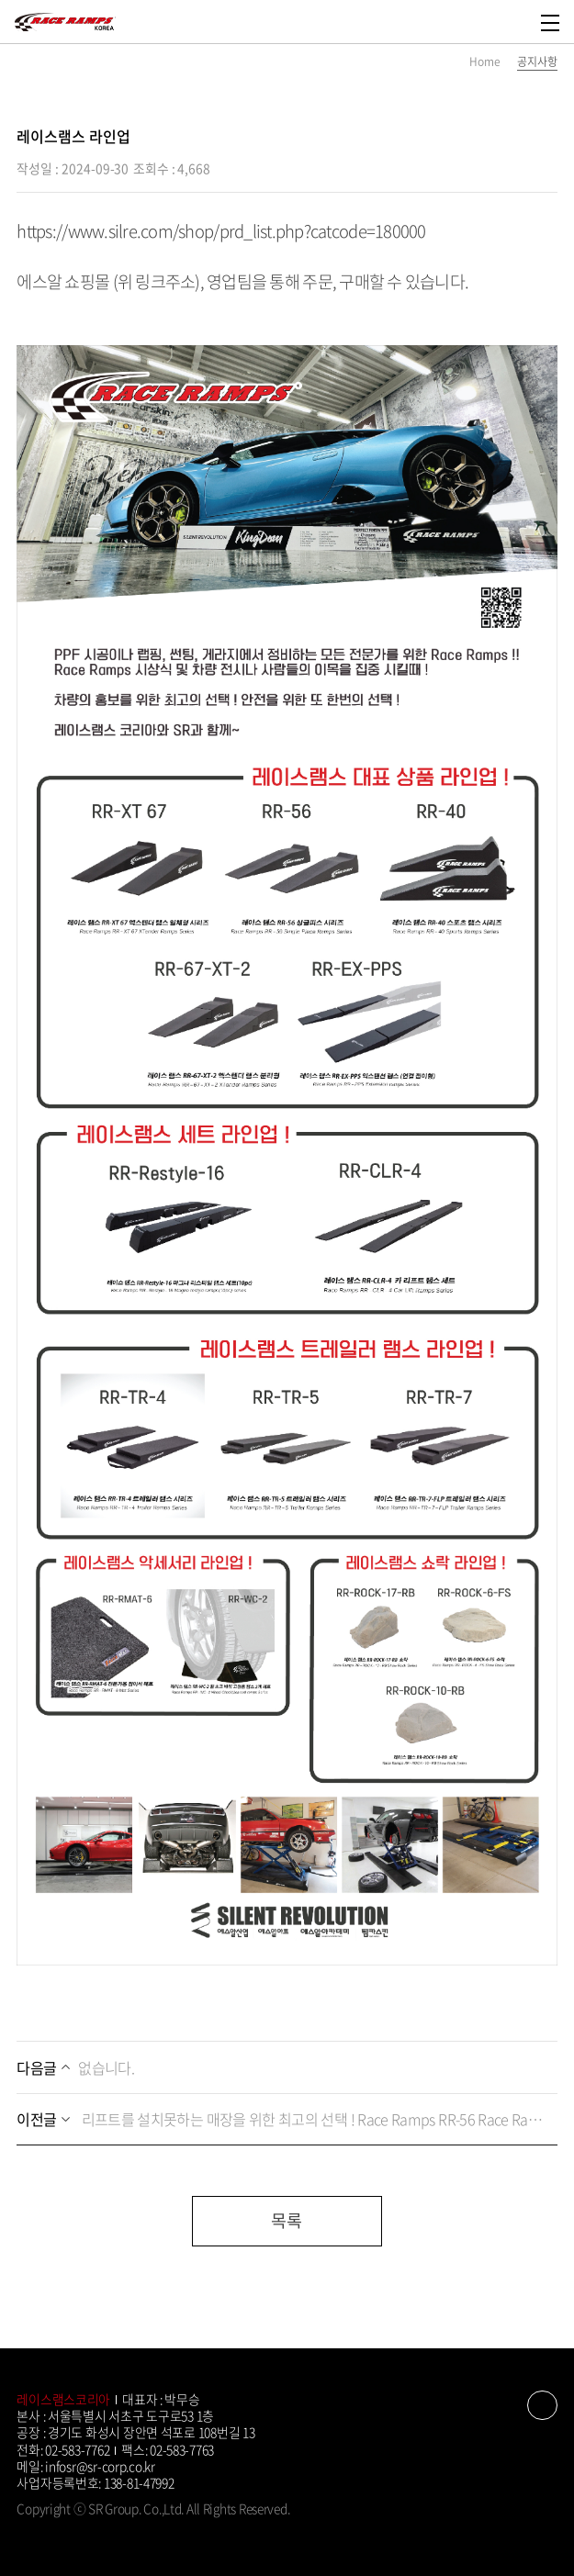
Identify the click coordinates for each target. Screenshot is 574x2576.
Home (485, 61)
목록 (286, 2220)
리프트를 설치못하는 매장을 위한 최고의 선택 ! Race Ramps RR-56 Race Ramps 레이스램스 (281, 2119)
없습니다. (75, 2067)
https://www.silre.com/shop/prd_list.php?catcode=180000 (221, 230)
